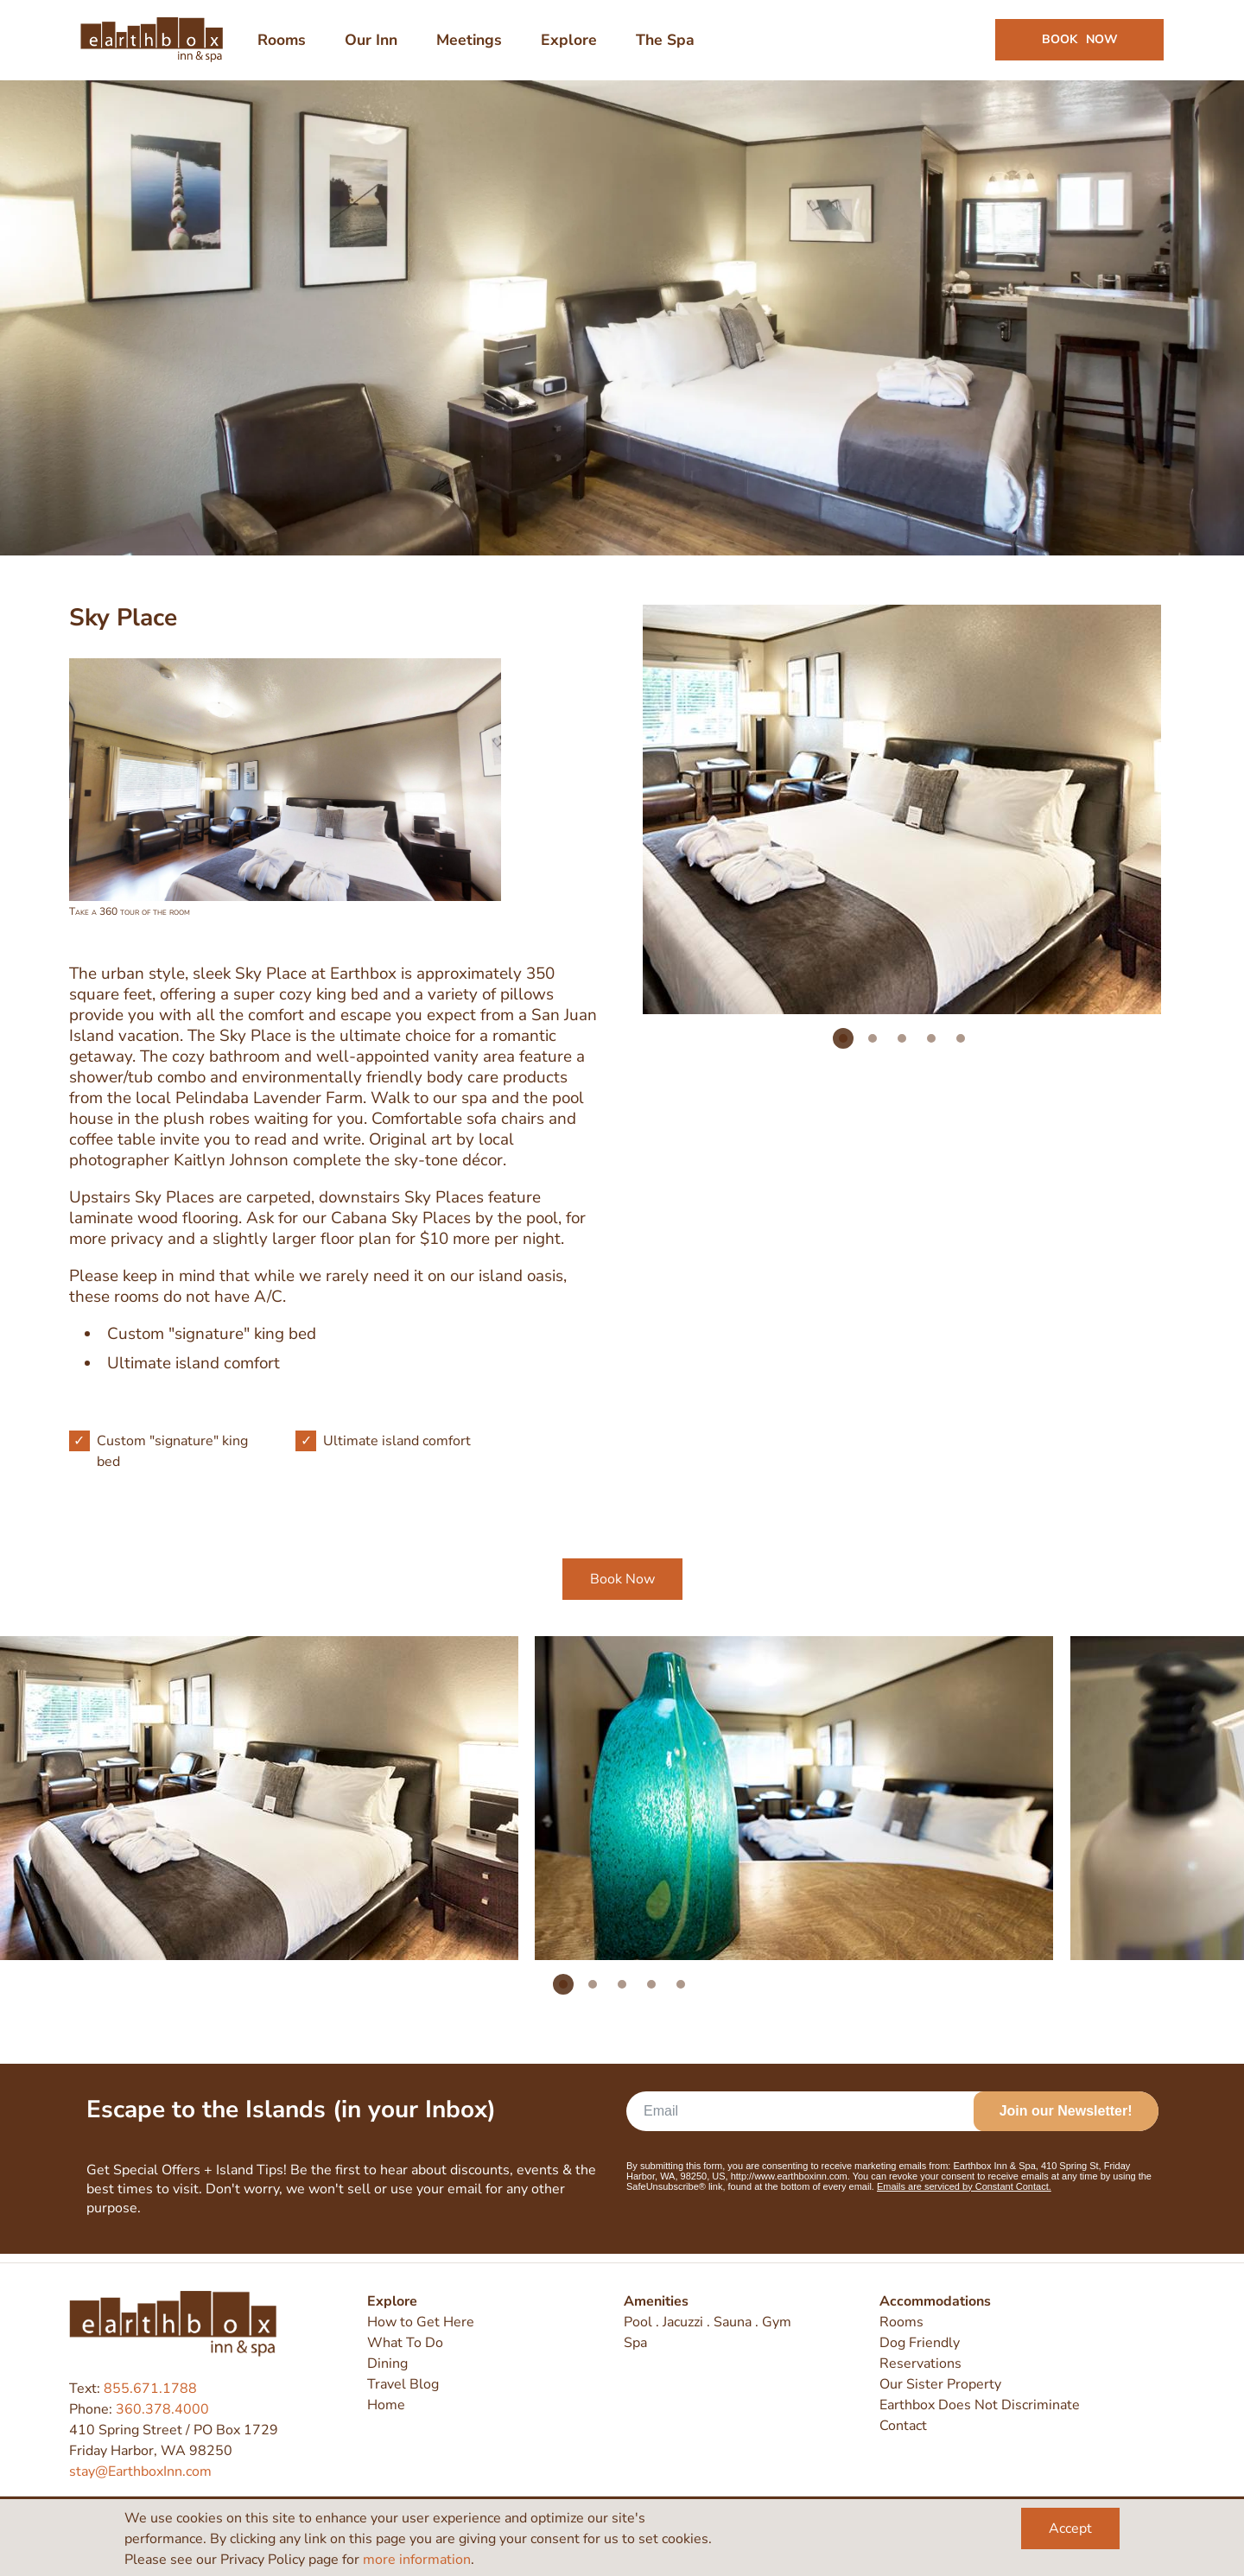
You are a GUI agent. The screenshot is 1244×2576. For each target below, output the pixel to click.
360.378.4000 (162, 2409)
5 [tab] (960, 1047)
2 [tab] (872, 1047)
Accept (1070, 2528)
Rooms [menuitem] (284, 45)
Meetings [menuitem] (472, 45)
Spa (635, 2343)
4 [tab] (931, 1047)
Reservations (920, 2364)
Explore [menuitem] (571, 45)
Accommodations (935, 2302)
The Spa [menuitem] (667, 45)
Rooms (901, 2322)
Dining (387, 2364)
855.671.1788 (150, 2388)
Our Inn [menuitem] (373, 45)
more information (417, 2559)
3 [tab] (902, 1047)
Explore (392, 2302)
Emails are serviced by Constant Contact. (964, 2196)
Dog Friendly (919, 2343)
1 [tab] (843, 1047)
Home (386, 2405)
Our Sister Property (940, 2385)
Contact (903, 2426)
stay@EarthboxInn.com (140, 2471)
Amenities (656, 2302)
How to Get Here (420, 2322)
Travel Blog (403, 2385)
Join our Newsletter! (1066, 2120)
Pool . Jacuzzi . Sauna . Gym (707, 2322)
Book (1077, 44)
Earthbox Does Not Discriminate (979, 2405)
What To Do (405, 2343)
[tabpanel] (902, 819)
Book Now (622, 1589)
